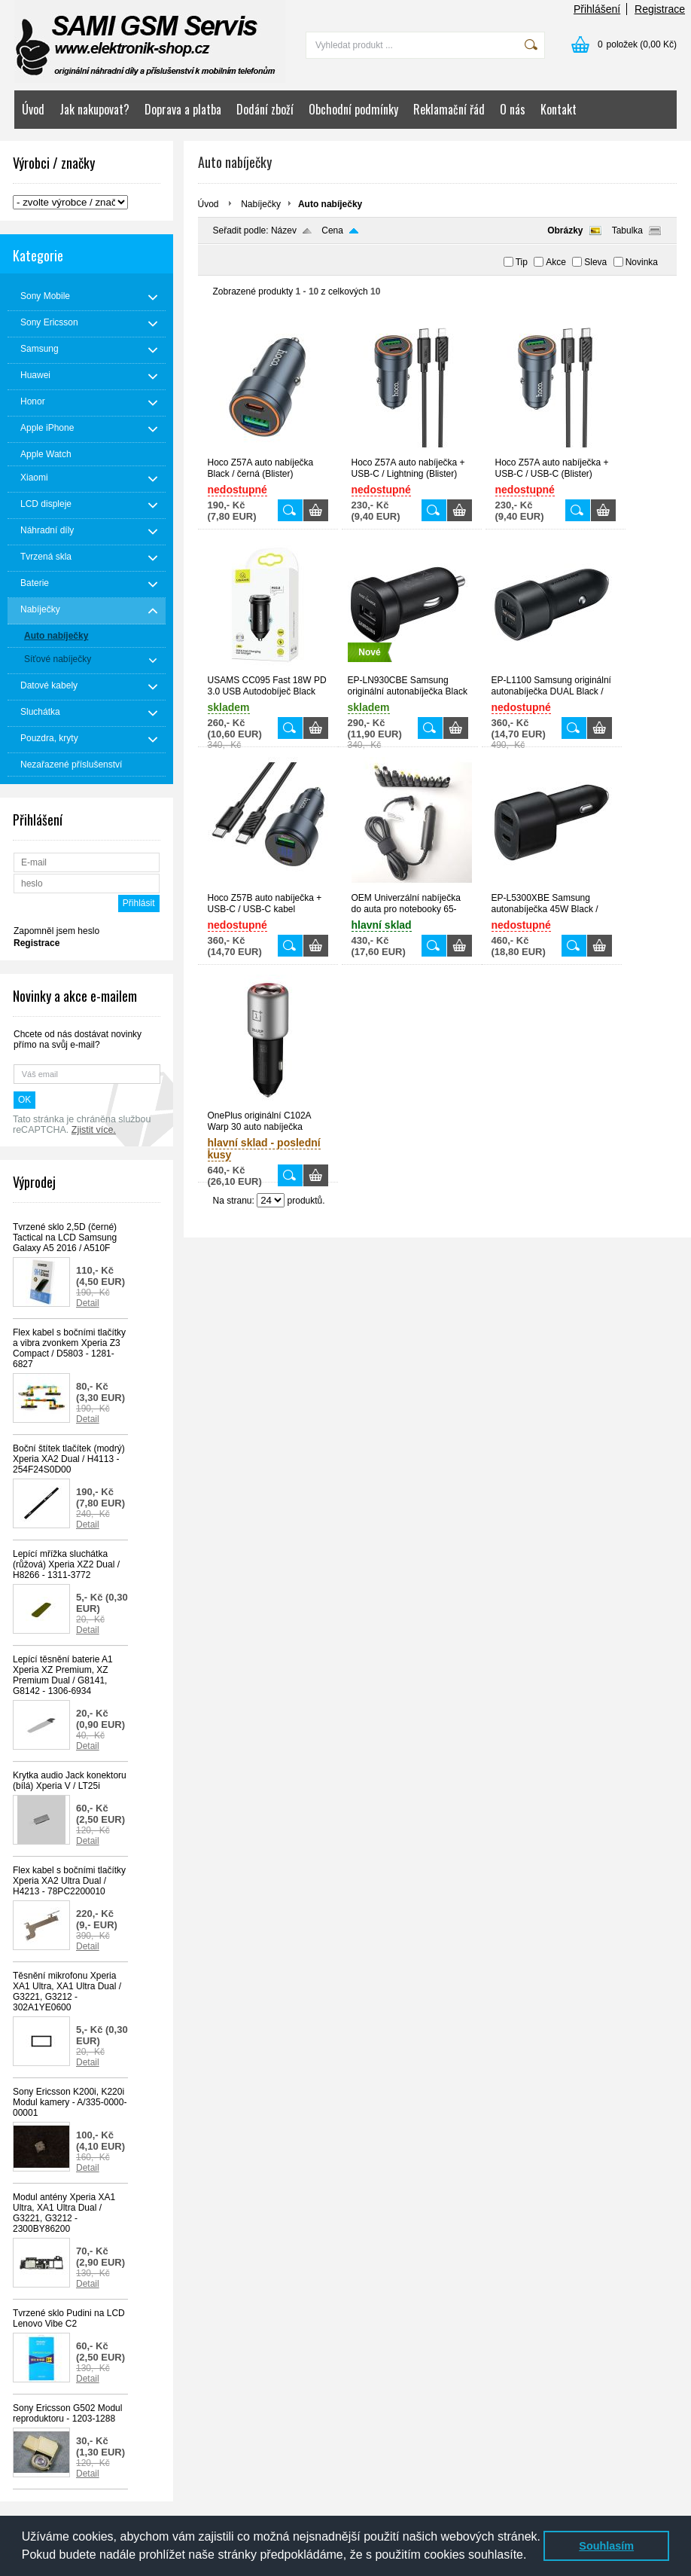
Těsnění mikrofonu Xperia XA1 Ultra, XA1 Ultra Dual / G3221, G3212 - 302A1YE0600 (67, 1991)
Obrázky (565, 230)
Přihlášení (597, 9)
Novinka (642, 262)
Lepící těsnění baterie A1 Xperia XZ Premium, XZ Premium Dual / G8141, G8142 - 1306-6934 (63, 1675)
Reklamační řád (449, 109)
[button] (532, 2556)
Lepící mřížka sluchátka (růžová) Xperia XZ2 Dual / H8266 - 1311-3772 (66, 1564)
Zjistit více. (94, 1130)
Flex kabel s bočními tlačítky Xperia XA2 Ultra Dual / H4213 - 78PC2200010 (69, 1881)
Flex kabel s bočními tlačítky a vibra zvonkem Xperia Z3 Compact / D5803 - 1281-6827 (69, 1348)
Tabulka (627, 230)
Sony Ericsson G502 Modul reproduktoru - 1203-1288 (67, 2413)
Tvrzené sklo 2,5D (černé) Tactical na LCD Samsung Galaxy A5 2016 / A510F (65, 1237)
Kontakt (558, 109)
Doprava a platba (183, 109)
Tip (522, 262)
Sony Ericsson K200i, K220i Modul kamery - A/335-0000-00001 (69, 2102)
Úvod (33, 109)
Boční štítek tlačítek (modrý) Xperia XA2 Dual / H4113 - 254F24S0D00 (69, 1459)
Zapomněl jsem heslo (56, 931)
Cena (332, 230)
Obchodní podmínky (353, 109)
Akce (556, 262)
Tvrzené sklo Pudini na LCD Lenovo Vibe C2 (69, 2318)
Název (284, 230)
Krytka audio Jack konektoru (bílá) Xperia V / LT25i (69, 1780)
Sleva (595, 262)
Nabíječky (261, 204)
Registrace (660, 9)
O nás (512, 109)
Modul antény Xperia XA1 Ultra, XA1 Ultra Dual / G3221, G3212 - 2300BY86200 (64, 2213)
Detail (87, 1303)
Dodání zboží (265, 109)
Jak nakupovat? (94, 109)
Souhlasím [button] (606, 2546)
